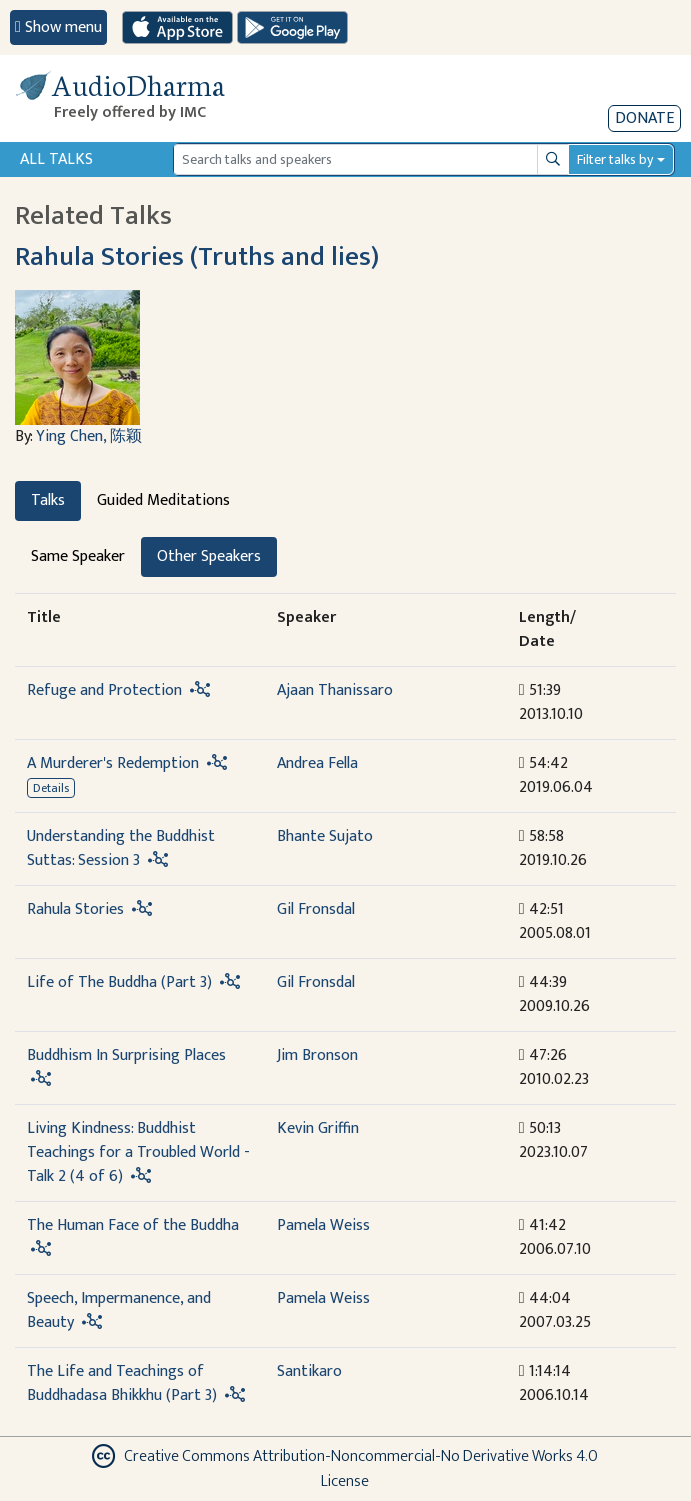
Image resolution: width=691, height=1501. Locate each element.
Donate (644, 118)
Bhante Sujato (325, 836)
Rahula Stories (75, 909)
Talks (48, 500)
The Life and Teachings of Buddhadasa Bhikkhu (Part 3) (122, 1383)
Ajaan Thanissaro (335, 690)
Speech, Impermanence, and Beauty (119, 1310)
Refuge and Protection (104, 690)
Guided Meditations (163, 500)
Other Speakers (209, 556)
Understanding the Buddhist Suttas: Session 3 (121, 848)
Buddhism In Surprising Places (126, 1055)
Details (51, 788)
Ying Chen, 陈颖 (89, 436)
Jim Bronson (317, 1055)
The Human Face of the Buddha (133, 1225)
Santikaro (309, 1371)
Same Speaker (78, 556)
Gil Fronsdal (316, 909)
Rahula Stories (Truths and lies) (197, 257)
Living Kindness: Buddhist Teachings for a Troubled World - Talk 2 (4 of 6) (138, 1152)
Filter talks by (615, 159)
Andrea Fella (317, 763)
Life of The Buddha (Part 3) (119, 982)
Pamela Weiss (323, 1225)
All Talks (56, 159)
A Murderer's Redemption (113, 763)
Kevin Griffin (318, 1128)
